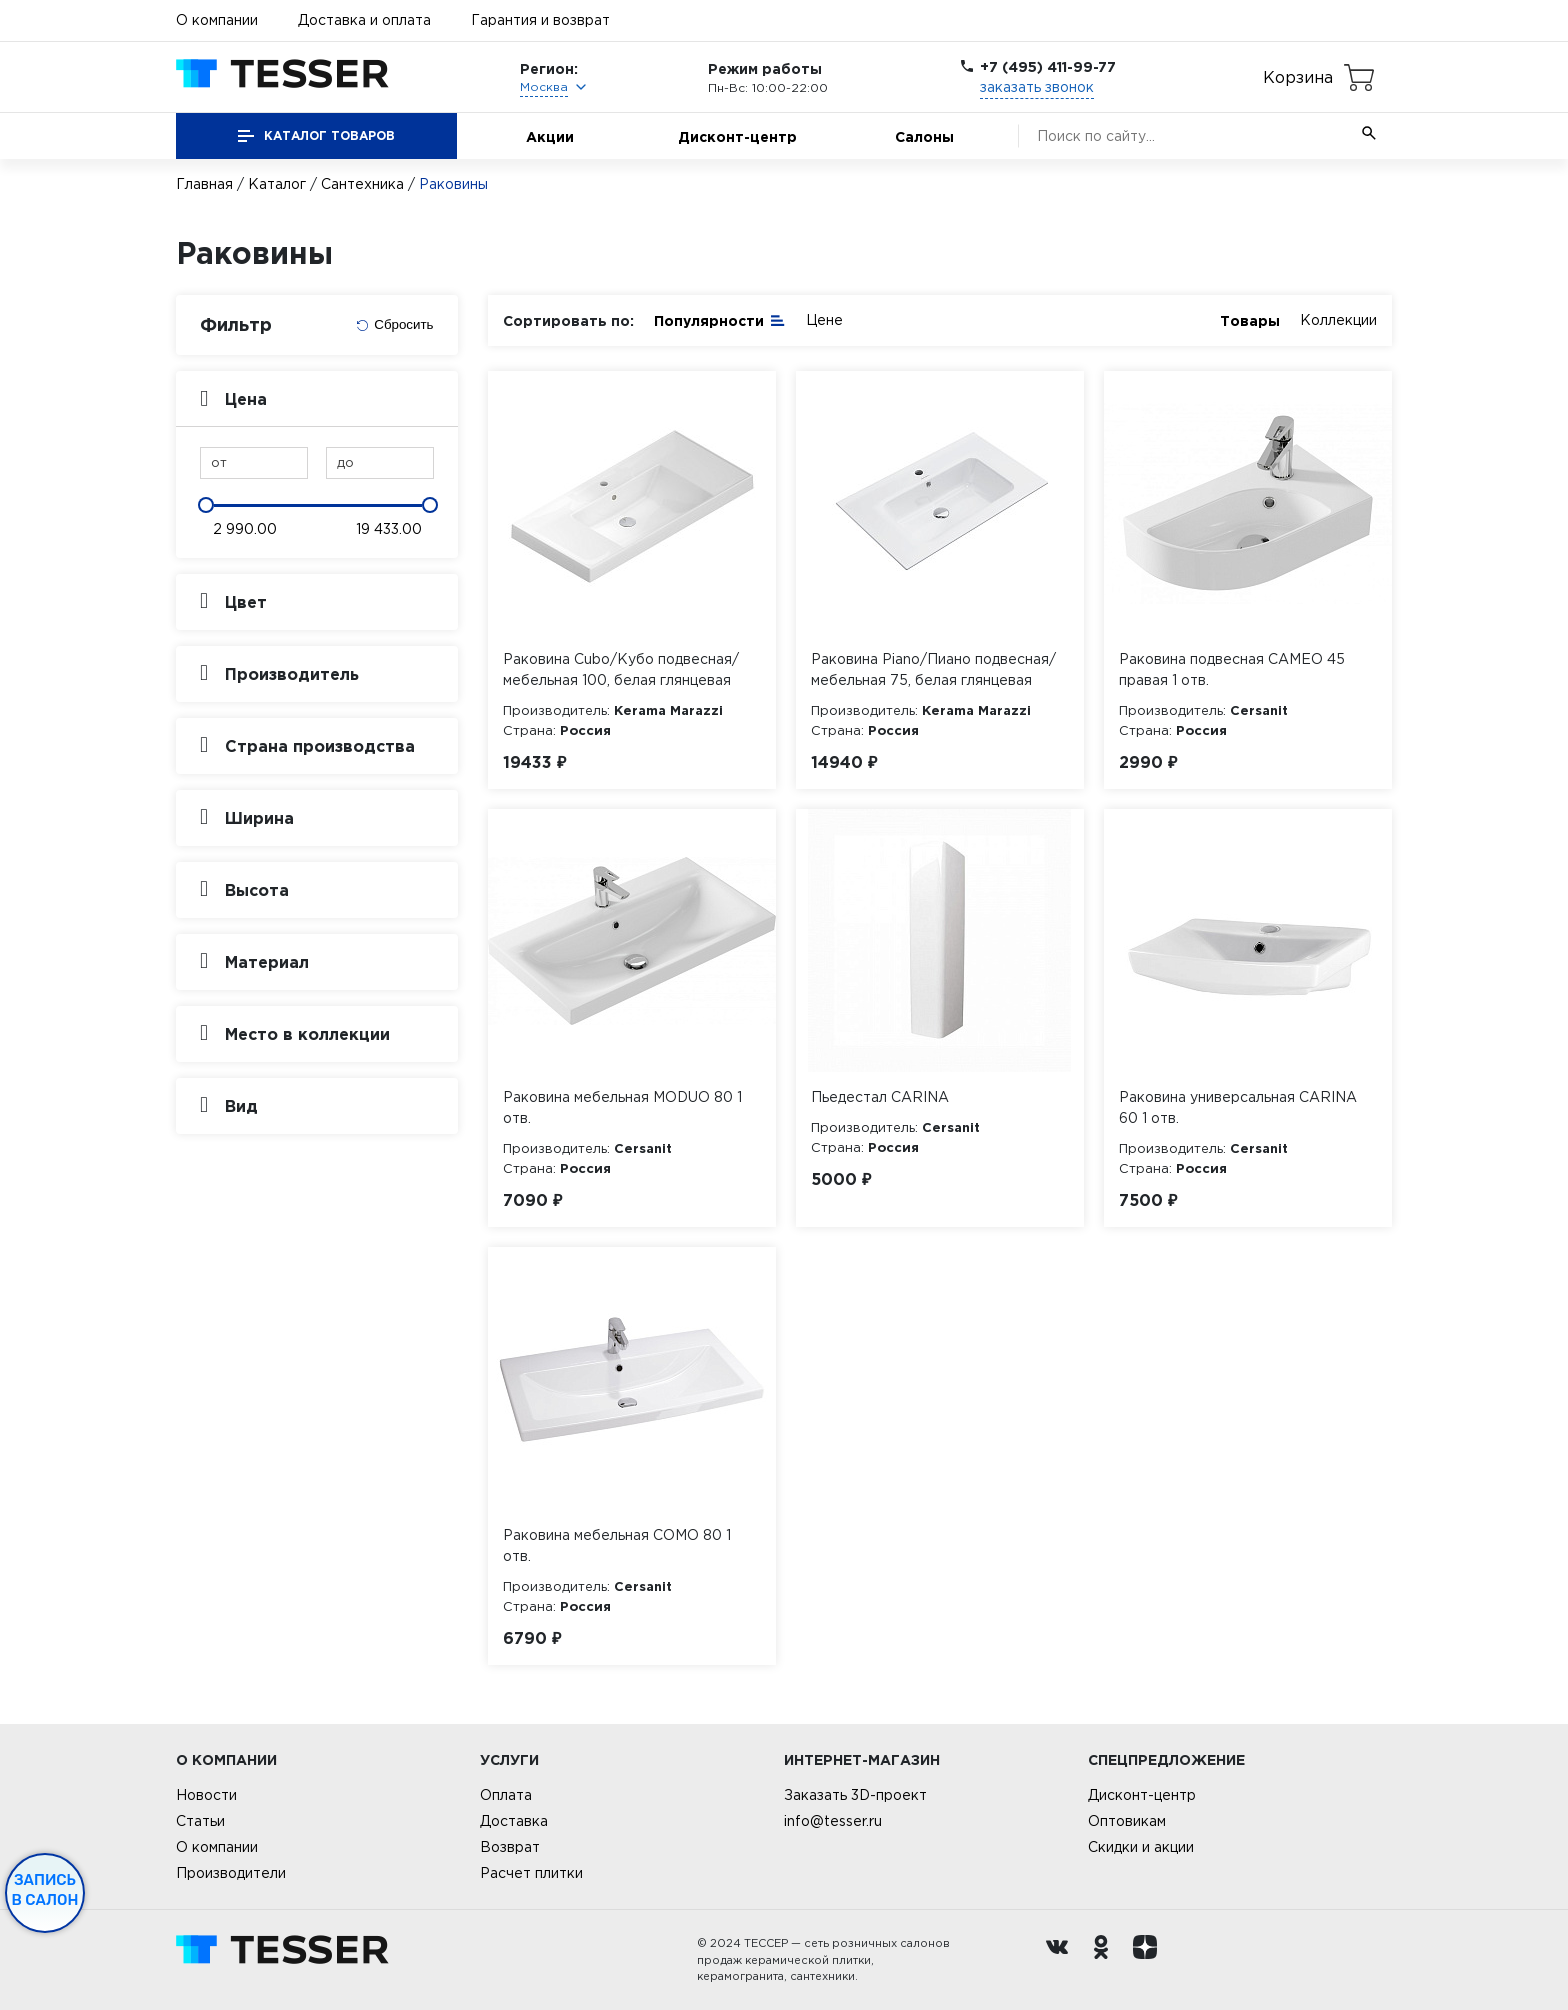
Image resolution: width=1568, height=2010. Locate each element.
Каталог (277, 184)
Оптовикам (1127, 1821)
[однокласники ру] (1106, 1960)
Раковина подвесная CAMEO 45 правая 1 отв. (1232, 669)
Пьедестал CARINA (880, 1097)
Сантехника (362, 184)
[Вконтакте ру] (1062, 1960)
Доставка (514, 1821)
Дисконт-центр (737, 136)
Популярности (720, 319)
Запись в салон (45, 1890)
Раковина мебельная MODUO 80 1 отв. (622, 1107)
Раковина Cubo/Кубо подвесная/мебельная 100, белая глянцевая (621, 669)
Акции (550, 136)
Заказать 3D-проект (855, 1795)
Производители (231, 1873)
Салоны (924, 136)
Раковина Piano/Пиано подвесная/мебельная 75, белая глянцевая (933, 669)
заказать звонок (1037, 87)
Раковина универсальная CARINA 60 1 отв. (1238, 1107)
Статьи (200, 1821)
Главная (204, 184)
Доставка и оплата (364, 20)
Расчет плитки (531, 1873)
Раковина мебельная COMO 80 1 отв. (617, 1545)
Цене (824, 320)
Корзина (1298, 77)
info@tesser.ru (833, 1821)
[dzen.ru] (1150, 1960)
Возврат (510, 1847)
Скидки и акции (1141, 1847)
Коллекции (1338, 320)
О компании (217, 20)
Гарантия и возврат (540, 20)
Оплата (506, 1795)
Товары (1250, 320)
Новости (206, 1795)
